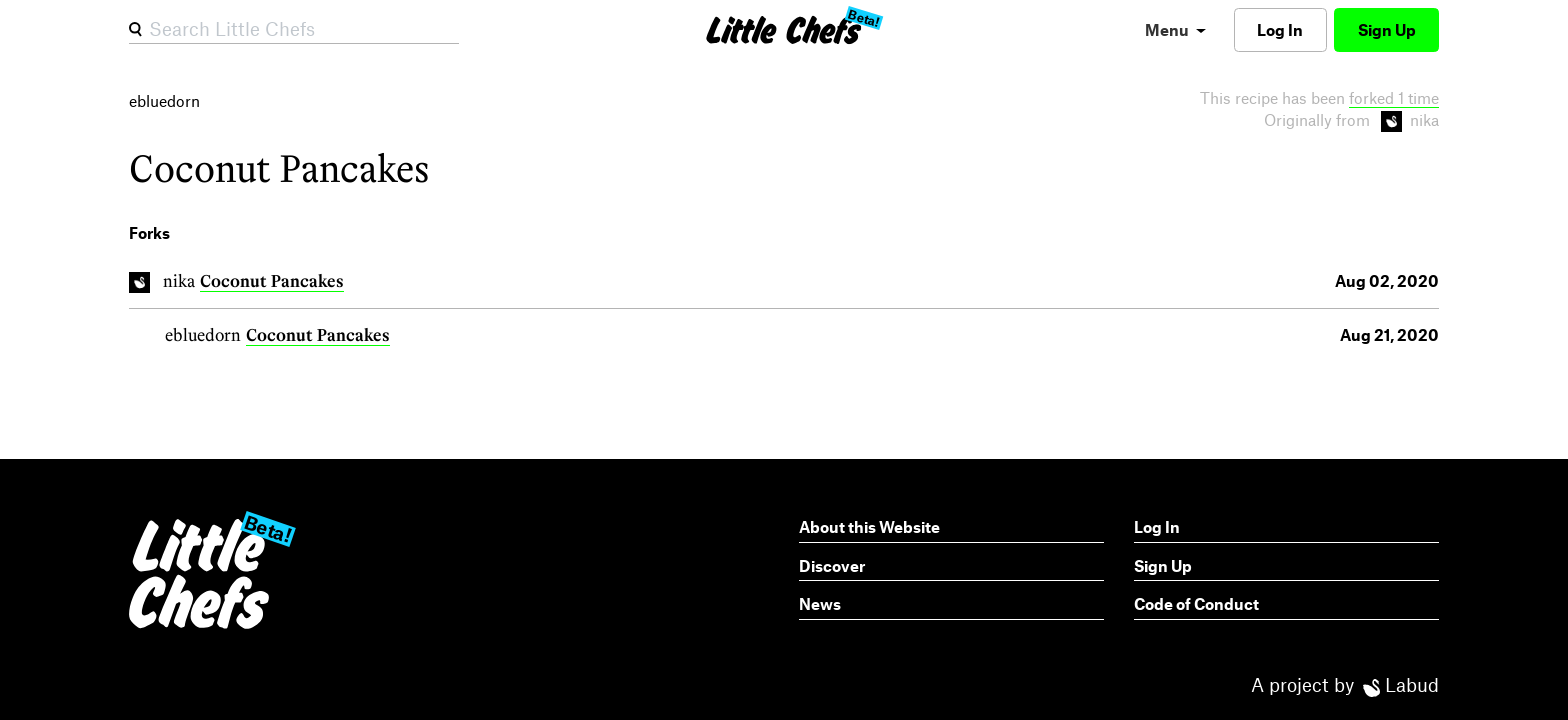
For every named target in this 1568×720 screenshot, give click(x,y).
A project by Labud (1345, 684)
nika (179, 280)
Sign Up (1387, 29)
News (820, 603)
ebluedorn (203, 334)
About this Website (869, 526)
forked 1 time (1394, 97)
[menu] (1175, 29)
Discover (832, 565)
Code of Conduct (1196, 603)
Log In (1280, 29)
